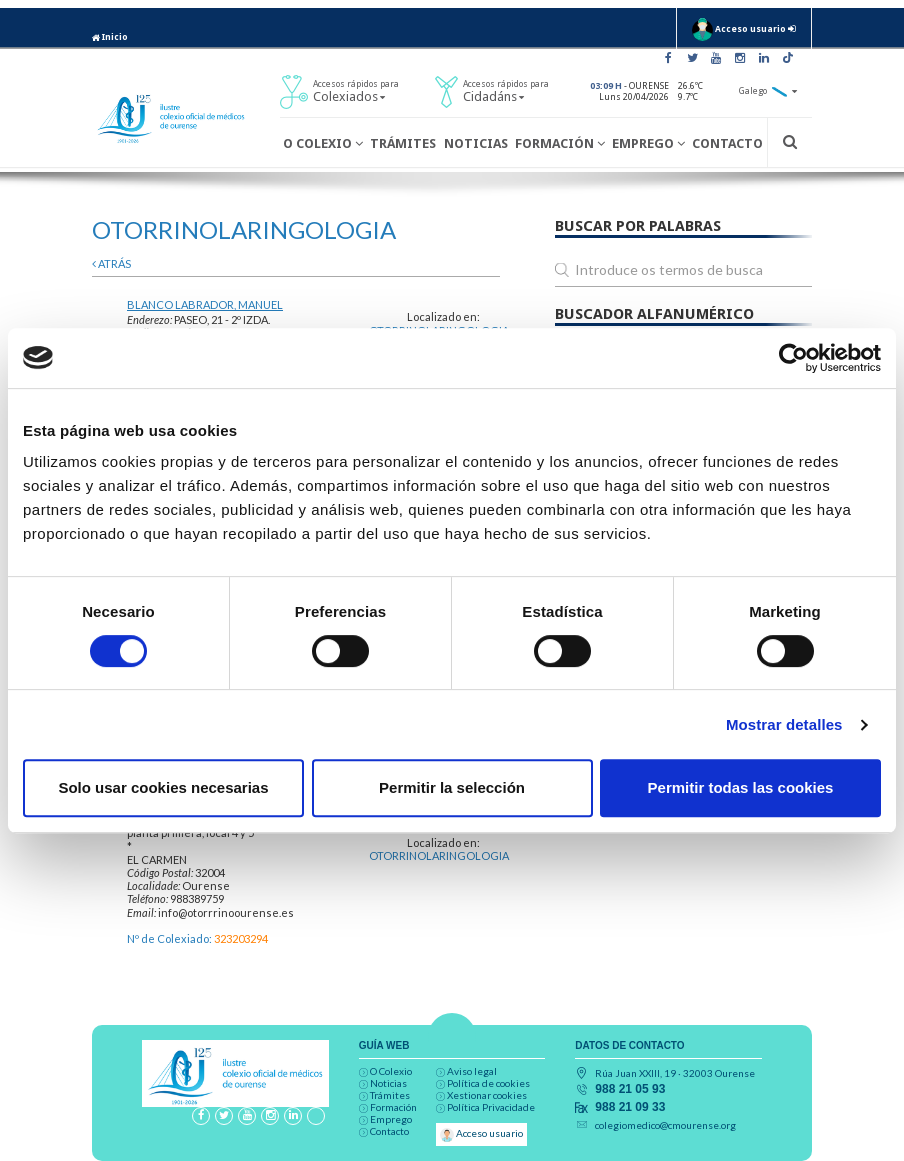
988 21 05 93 (630, 1089)
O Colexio (323, 143)
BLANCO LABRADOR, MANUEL (205, 304)
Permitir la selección (452, 787)
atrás (111, 263)
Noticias (476, 143)
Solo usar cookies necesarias (163, 787)
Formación (560, 143)
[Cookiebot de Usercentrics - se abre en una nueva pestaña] (793, 358)
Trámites (403, 143)
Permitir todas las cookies (741, 787)
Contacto (727, 143)
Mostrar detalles (784, 724)
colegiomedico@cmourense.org (665, 1125)
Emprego (648, 143)
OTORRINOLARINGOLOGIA (439, 855)
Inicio (110, 37)
